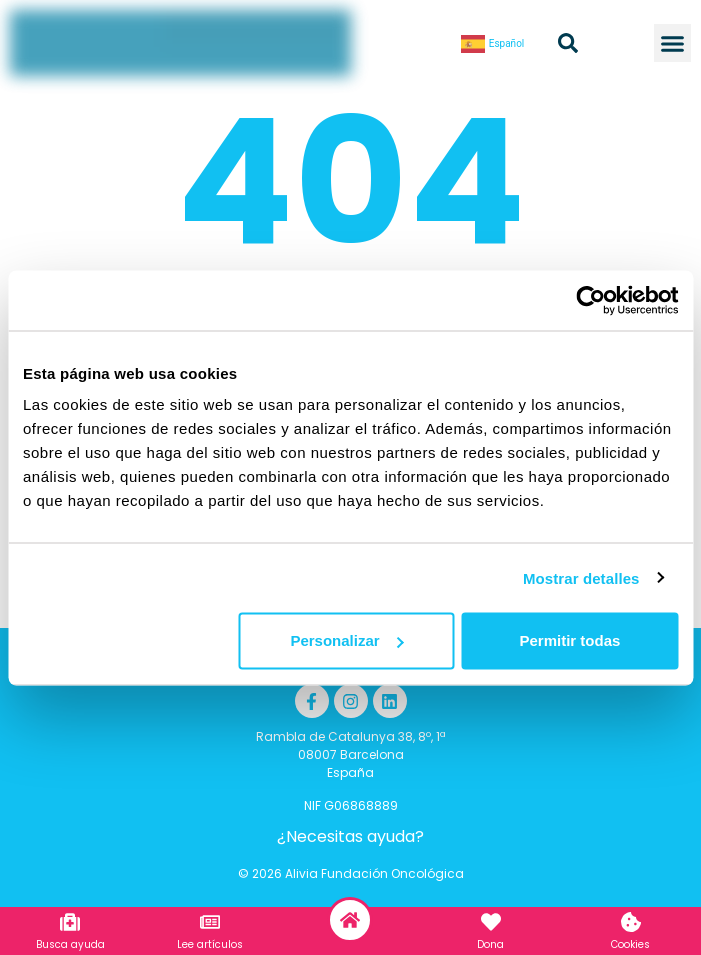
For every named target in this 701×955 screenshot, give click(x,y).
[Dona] (491, 922)
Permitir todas (569, 640)
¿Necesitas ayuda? (350, 836)
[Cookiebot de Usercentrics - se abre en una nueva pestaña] (590, 300)
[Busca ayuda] (70, 922)
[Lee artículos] (210, 922)
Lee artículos (210, 944)
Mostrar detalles (581, 577)
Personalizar (346, 640)
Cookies (630, 944)
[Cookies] (631, 922)
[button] (673, 43)
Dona (490, 944)
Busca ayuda (70, 944)
